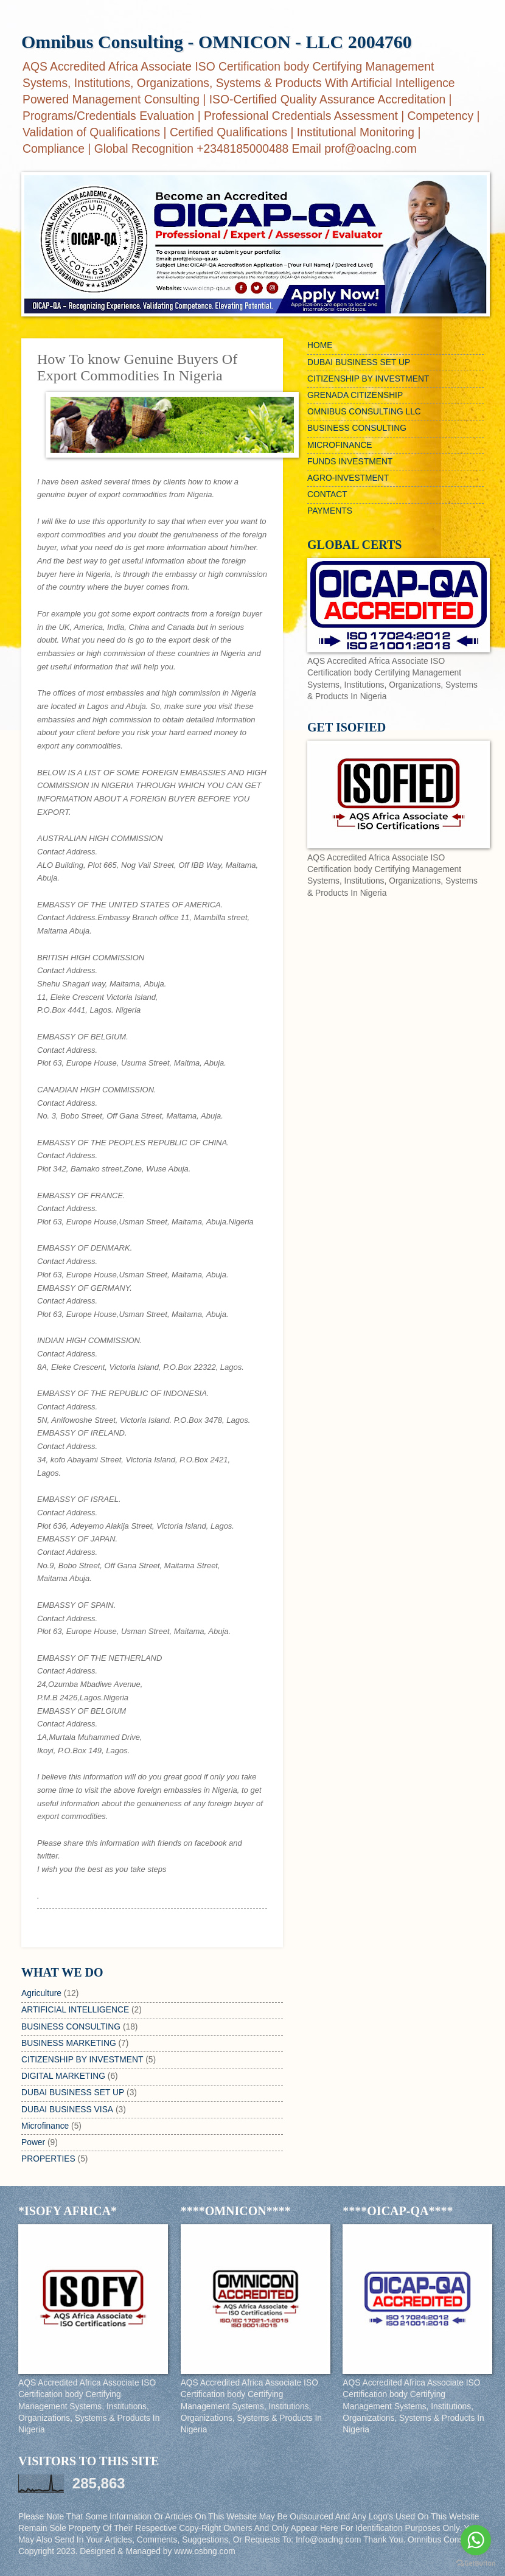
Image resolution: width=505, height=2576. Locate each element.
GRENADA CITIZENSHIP (355, 395)
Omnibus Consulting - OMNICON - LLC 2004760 (216, 42)
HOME (319, 345)
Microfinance (45, 2126)
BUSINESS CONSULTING (70, 2026)
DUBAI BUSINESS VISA (67, 2109)
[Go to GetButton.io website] (475, 2563)
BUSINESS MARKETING (68, 2043)
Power (33, 2142)
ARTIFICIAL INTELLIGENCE (75, 2009)
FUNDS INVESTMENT (349, 461)
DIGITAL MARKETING (63, 2076)
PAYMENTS (329, 510)
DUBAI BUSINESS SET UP (72, 2092)
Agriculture (41, 1993)
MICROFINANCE (339, 445)
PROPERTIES (48, 2158)
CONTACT (327, 494)
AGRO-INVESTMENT (348, 478)
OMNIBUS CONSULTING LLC (364, 411)
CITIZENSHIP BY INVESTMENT (82, 2059)
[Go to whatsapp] (476, 2540)
